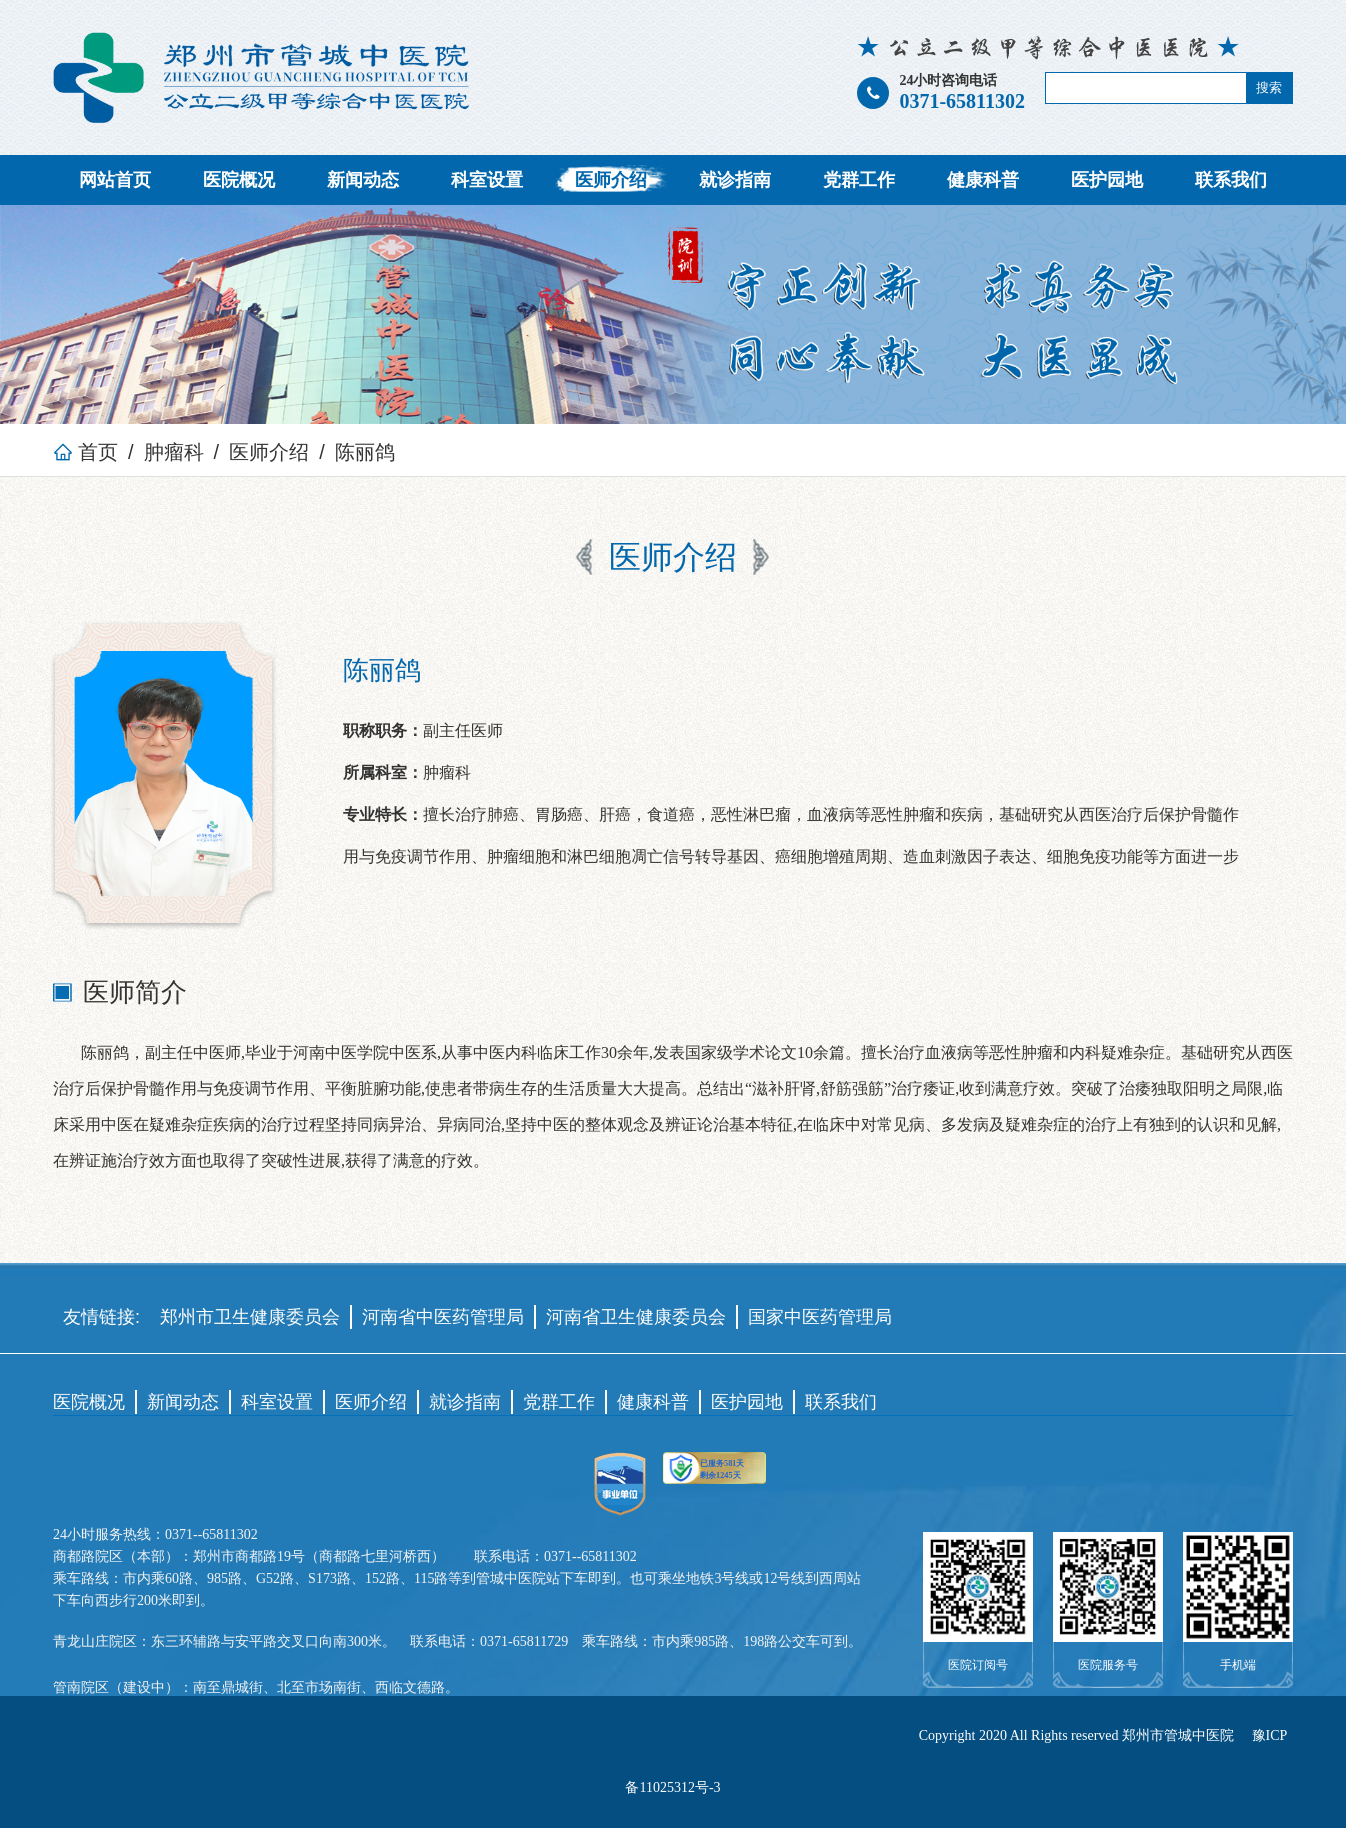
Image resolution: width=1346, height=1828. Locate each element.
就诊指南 (735, 180)
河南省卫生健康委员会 (636, 1317)
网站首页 (115, 180)
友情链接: (101, 1317)
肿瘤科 (174, 452)
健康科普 (983, 180)
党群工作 (859, 180)
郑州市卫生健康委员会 (250, 1317)
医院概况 (239, 180)
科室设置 (487, 180)
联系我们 (1231, 180)
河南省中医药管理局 (443, 1317)
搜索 (1269, 87)
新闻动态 (363, 180)
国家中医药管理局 (820, 1317)
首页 (85, 452)
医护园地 (1107, 180)
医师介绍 (611, 180)
